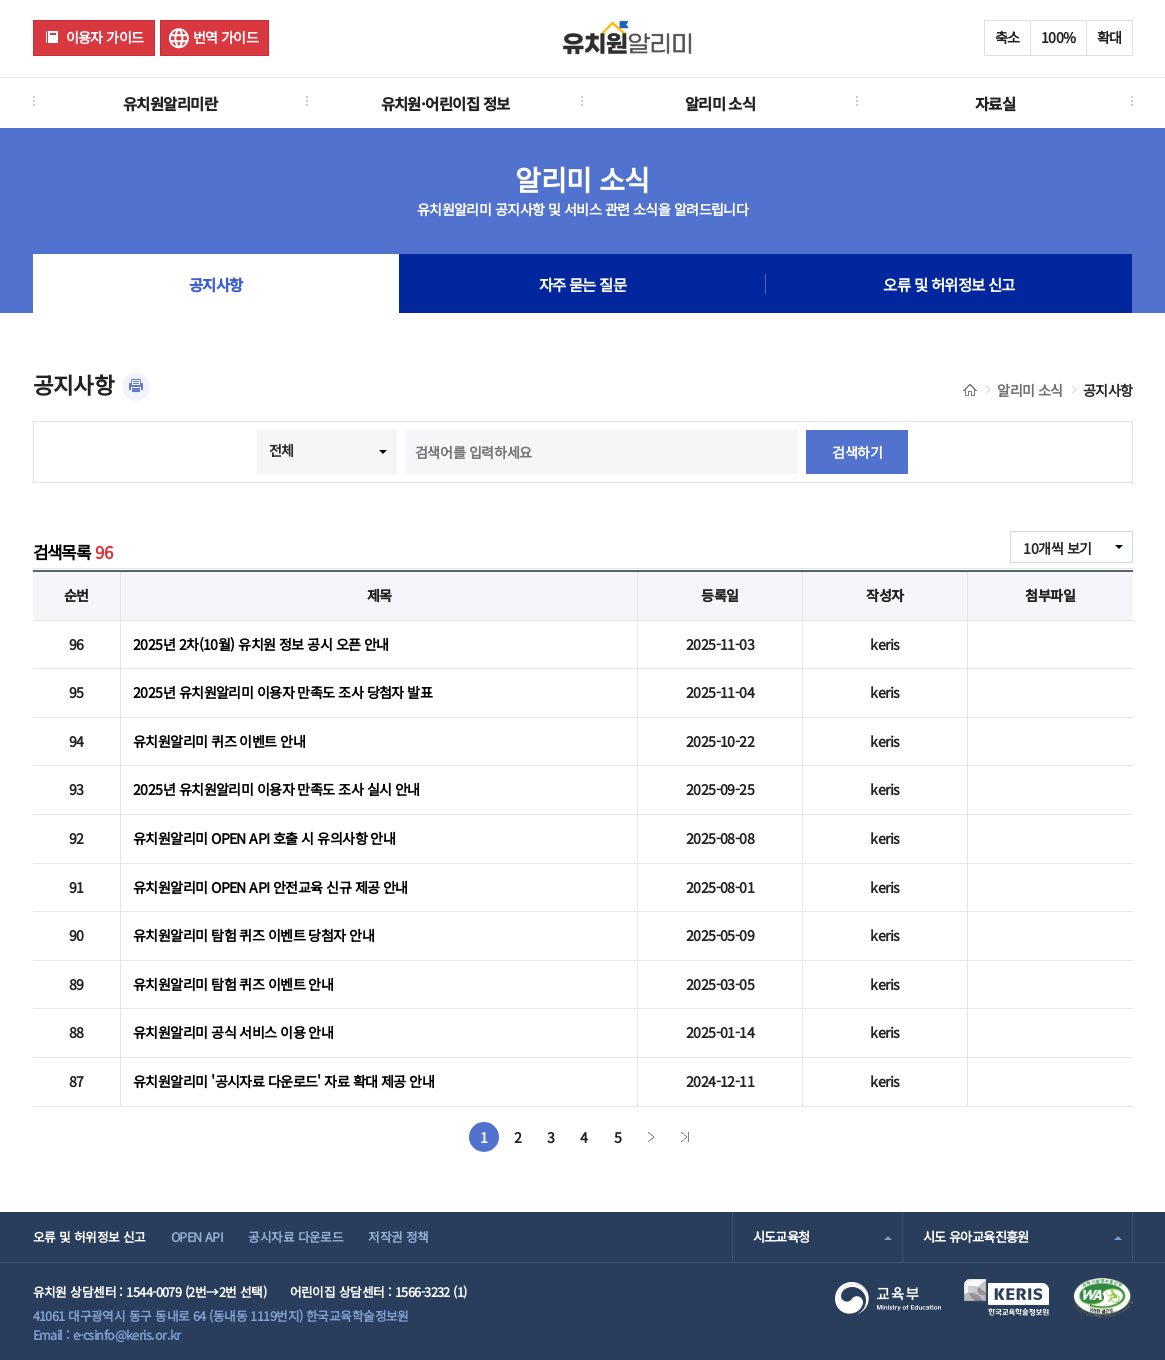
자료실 (995, 103)
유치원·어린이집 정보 (445, 103)
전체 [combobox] (281, 450)
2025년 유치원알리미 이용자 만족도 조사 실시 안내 (276, 789)
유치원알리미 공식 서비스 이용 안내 (233, 1032)
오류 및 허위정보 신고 (948, 284)
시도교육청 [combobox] (781, 1236)
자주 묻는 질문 (583, 284)
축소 (1007, 37)
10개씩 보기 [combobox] (1057, 548)
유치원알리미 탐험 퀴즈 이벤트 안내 (233, 984)
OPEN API (197, 1236)
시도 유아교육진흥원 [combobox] (976, 1236)
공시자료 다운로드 (295, 1236)
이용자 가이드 (105, 37)
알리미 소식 (720, 103)
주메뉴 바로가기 (0, 0)
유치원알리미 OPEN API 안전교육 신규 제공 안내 (270, 887)
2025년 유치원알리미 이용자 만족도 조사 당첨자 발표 (282, 692)
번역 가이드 (226, 37)
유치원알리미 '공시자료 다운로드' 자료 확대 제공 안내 (283, 1081)
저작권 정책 (398, 1236)
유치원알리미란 (170, 103)
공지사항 (216, 284)
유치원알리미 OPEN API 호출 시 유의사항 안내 (264, 838)
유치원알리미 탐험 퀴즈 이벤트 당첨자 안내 (253, 935)
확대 (1109, 37)
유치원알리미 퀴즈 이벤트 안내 (219, 741)
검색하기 (857, 452)
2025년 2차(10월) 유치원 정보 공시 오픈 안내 (261, 644)
